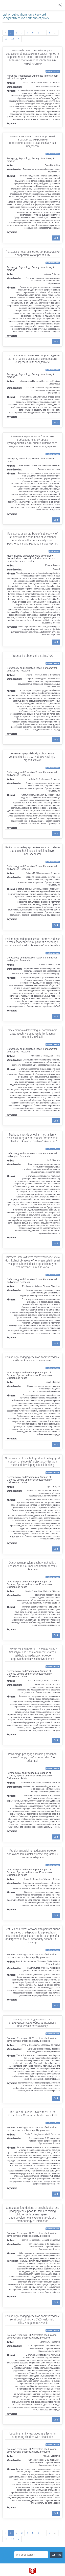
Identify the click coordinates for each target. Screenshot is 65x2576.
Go (56, 238)
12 (6, 38)
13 (12, 38)
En (60, 5)
